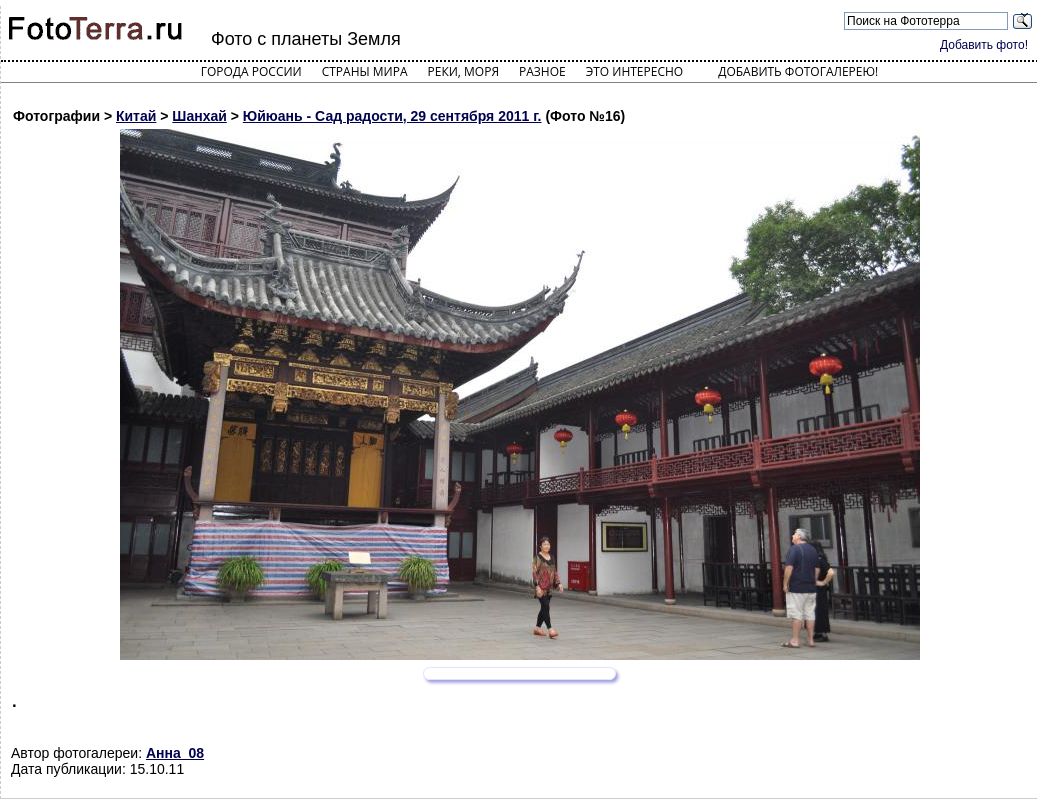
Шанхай (199, 116)
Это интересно (635, 71)
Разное (542, 71)
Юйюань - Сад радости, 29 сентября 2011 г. (392, 116)
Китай (136, 116)
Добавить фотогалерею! (798, 71)
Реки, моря (463, 71)
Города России (251, 71)
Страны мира (365, 71)
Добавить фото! (984, 45)
